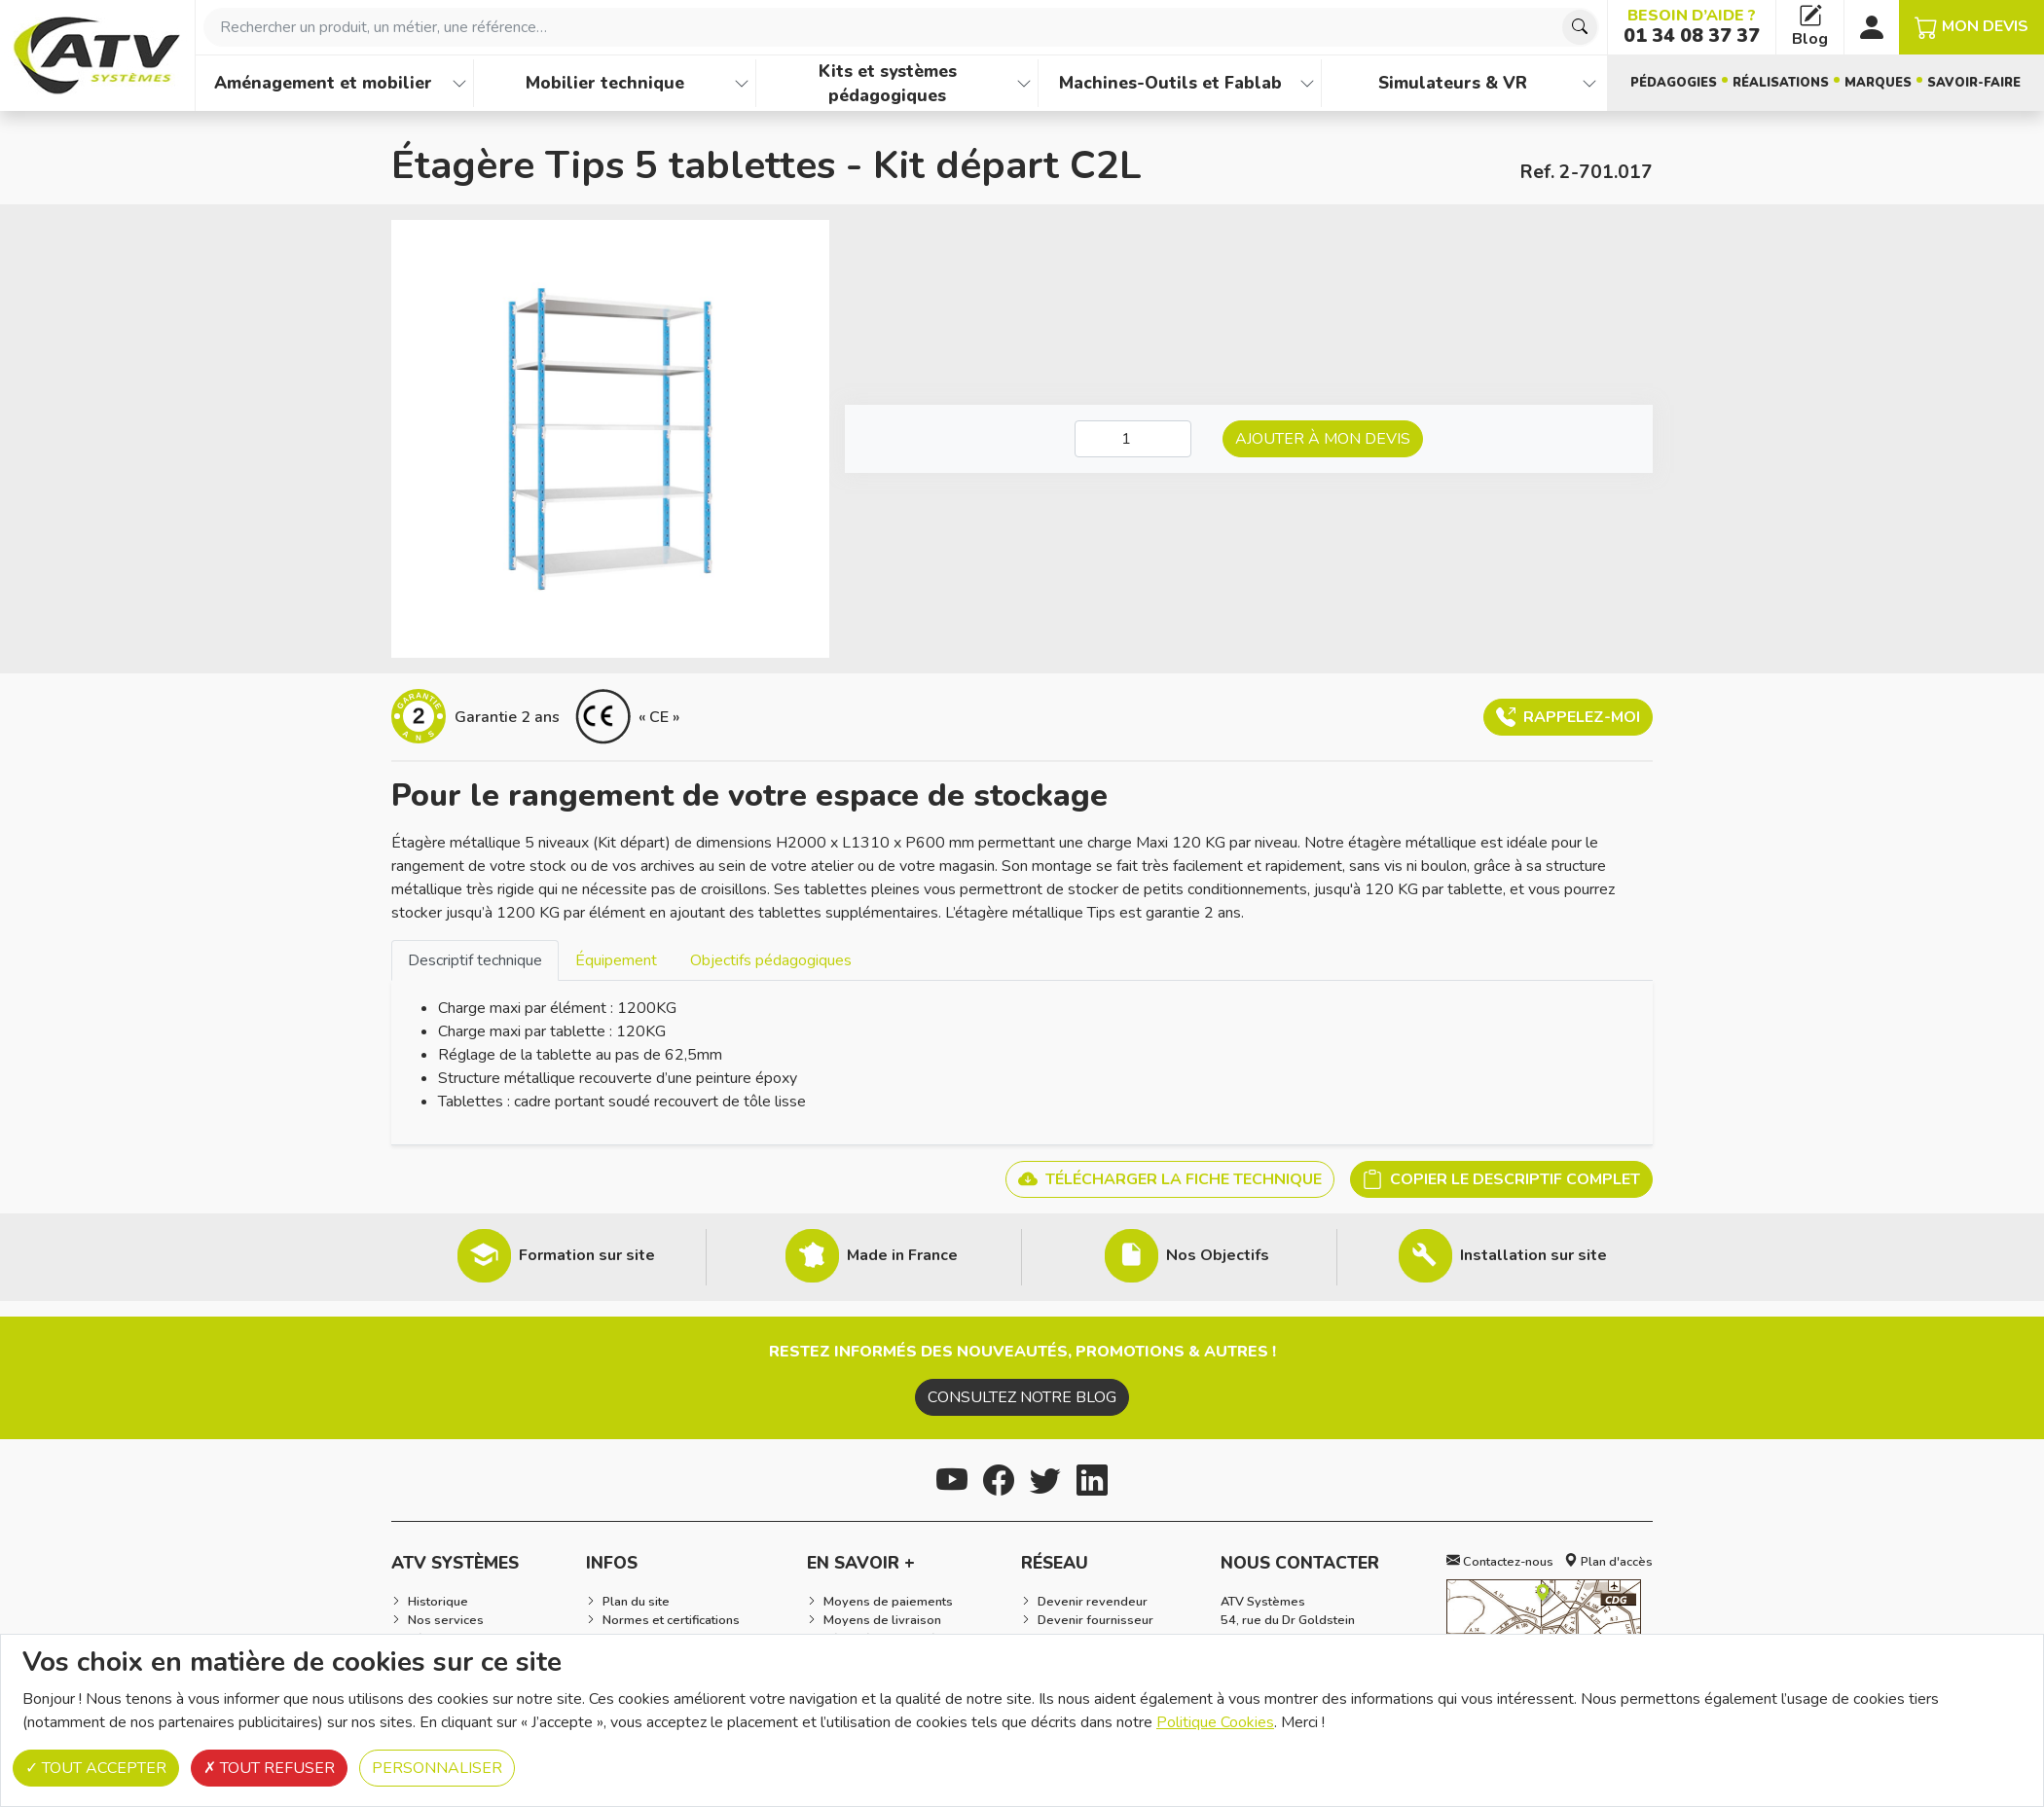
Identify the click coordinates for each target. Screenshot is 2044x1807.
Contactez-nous (1499, 1562)
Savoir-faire (1974, 82)
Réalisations (1781, 82)
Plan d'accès (1608, 1562)
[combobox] (901, 27)
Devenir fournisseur (1095, 1620)
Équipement (616, 960)
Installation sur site (1533, 1255)
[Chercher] (1579, 27)
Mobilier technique (605, 82)
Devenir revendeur (1093, 1601)
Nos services (446, 1620)
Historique (438, 1601)
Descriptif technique (475, 960)
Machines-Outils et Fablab (1170, 82)
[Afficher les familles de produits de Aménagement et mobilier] (459, 83)
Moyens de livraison (882, 1620)
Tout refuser (269, 1768)
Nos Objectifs (1217, 1255)
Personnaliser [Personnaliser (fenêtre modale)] (437, 1768)
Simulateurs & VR (1452, 82)
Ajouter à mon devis (1322, 439)
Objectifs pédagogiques (771, 960)
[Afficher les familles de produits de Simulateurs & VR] (1589, 83)
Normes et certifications (671, 1620)
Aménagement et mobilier (323, 82)
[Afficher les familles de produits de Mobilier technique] (741, 83)
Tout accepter (95, 1768)
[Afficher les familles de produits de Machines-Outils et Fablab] (1307, 83)
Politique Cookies (1215, 1722)
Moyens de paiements (888, 1601)
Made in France (902, 1255)
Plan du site (636, 1601)
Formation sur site (587, 1255)
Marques (1878, 82)
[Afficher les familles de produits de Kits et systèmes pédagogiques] (1024, 83)
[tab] (475, 960)
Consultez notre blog (1022, 1397)
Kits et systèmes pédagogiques (888, 83)
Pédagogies (1673, 82)
